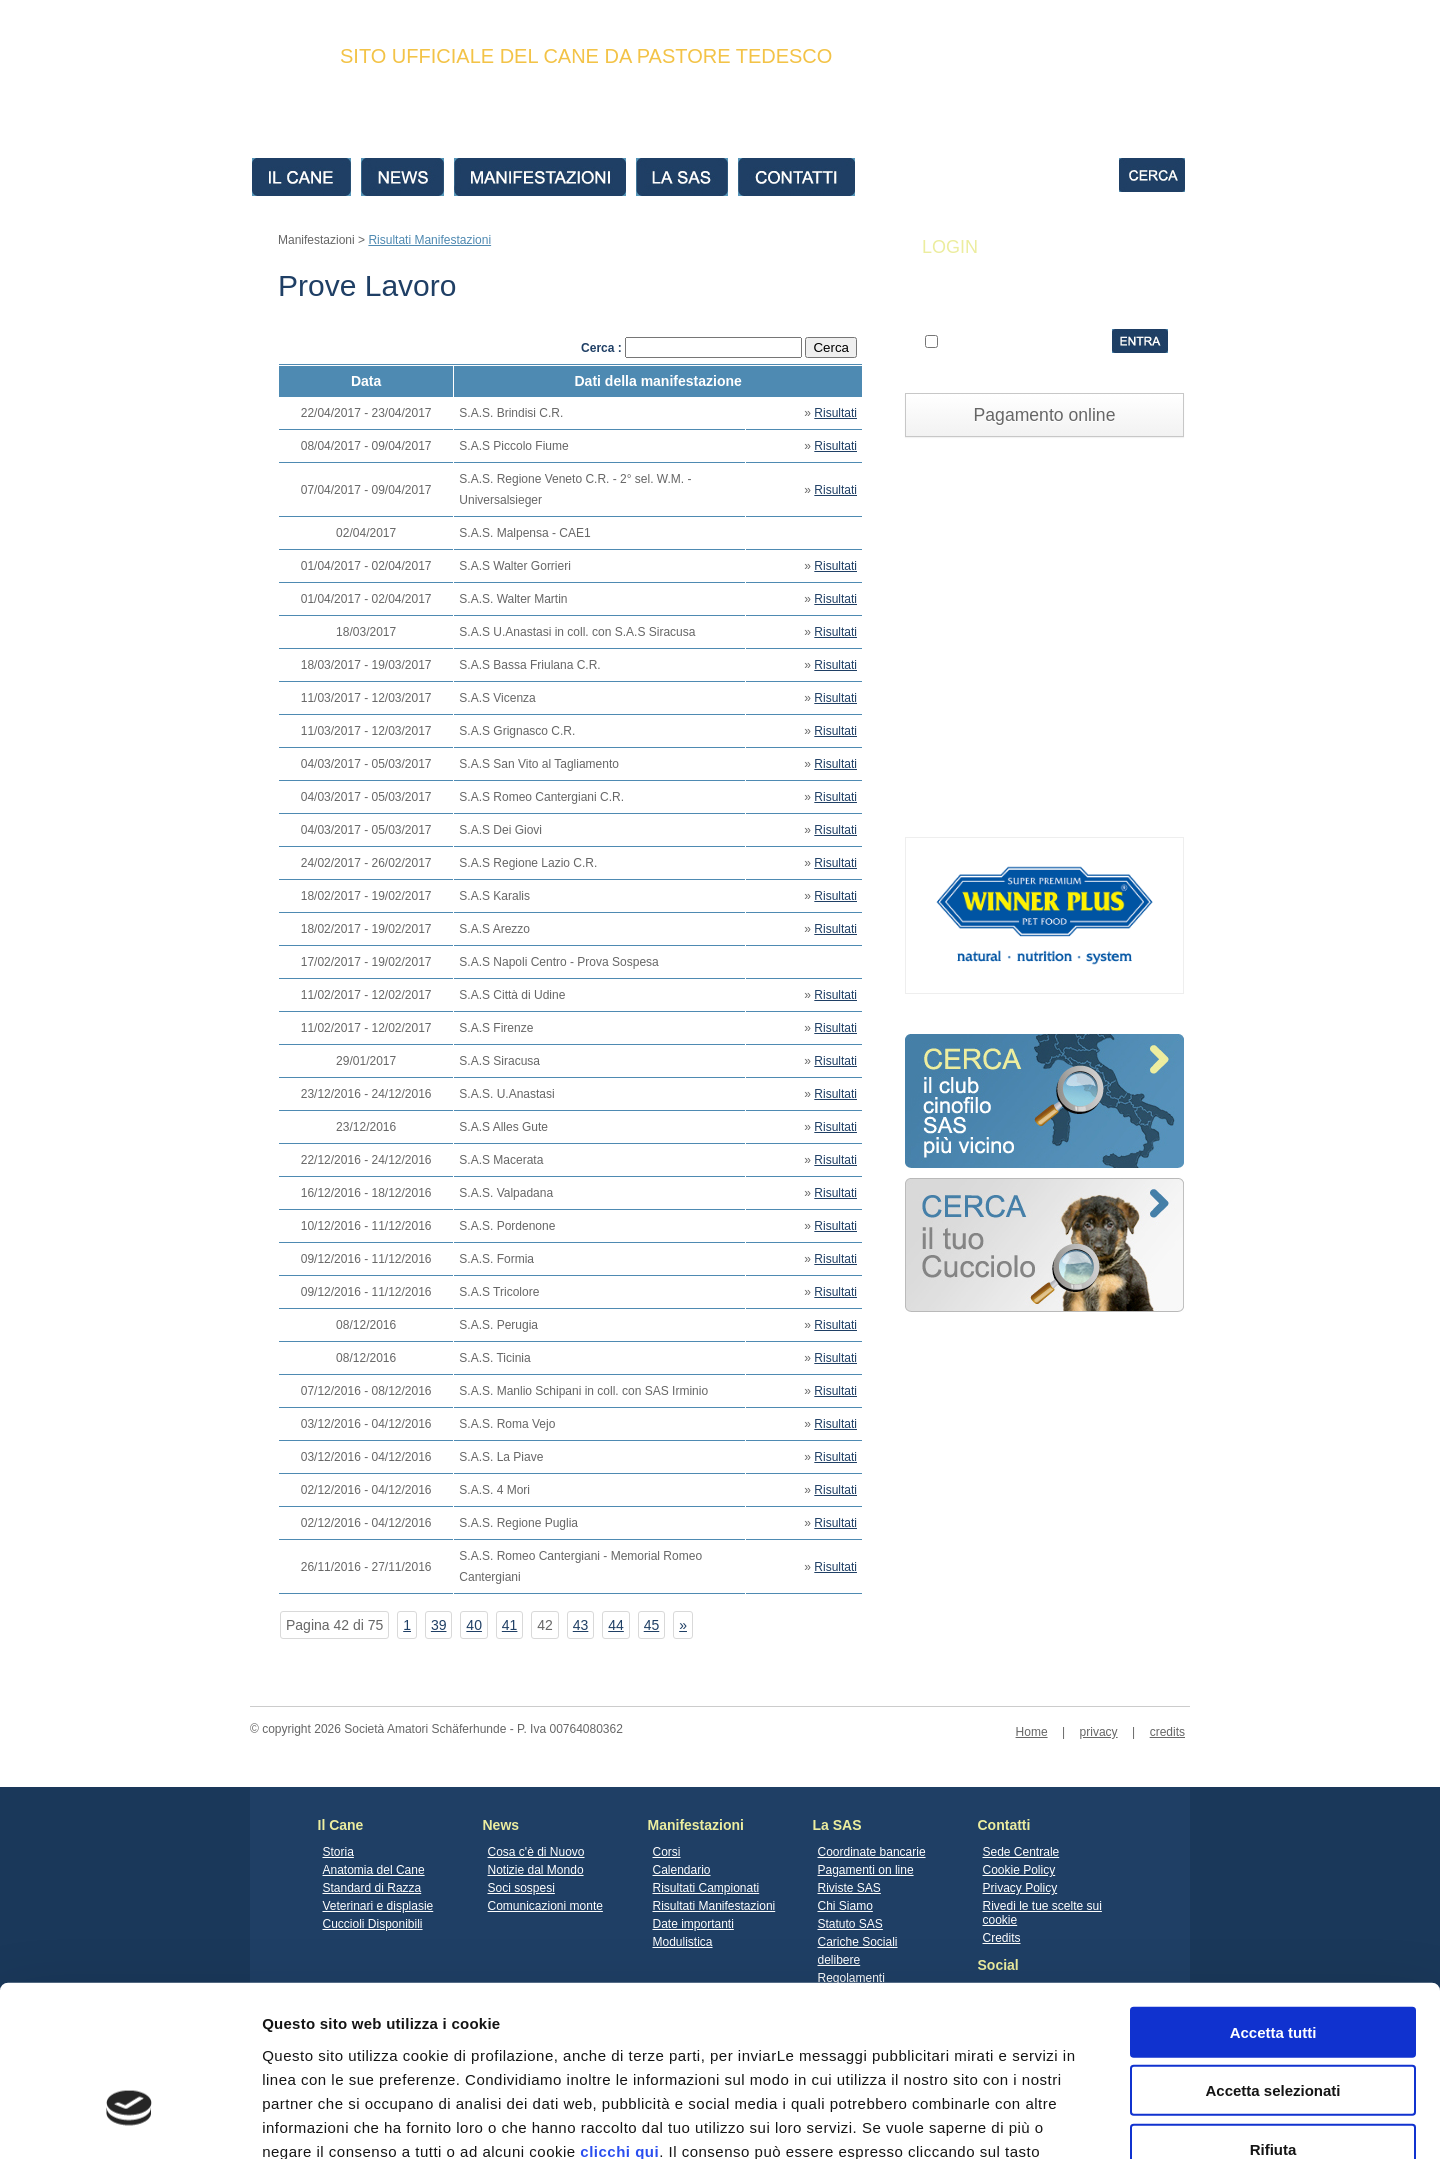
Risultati (835, 413)
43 (581, 1625)
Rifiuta (1273, 2012)
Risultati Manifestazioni (429, 240)
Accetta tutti (1273, 1895)
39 (439, 1625)
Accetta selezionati (1272, 1954)
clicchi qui (619, 2014)
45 (652, 1625)
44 (616, 1625)
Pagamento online (1045, 415)
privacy (1099, 1732)
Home (1032, 1732)
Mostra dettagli (1052, 2119)
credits (1167, 1732)
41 (510, 1625)
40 (474, 1625)
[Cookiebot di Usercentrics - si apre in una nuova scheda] (129, 2120)
